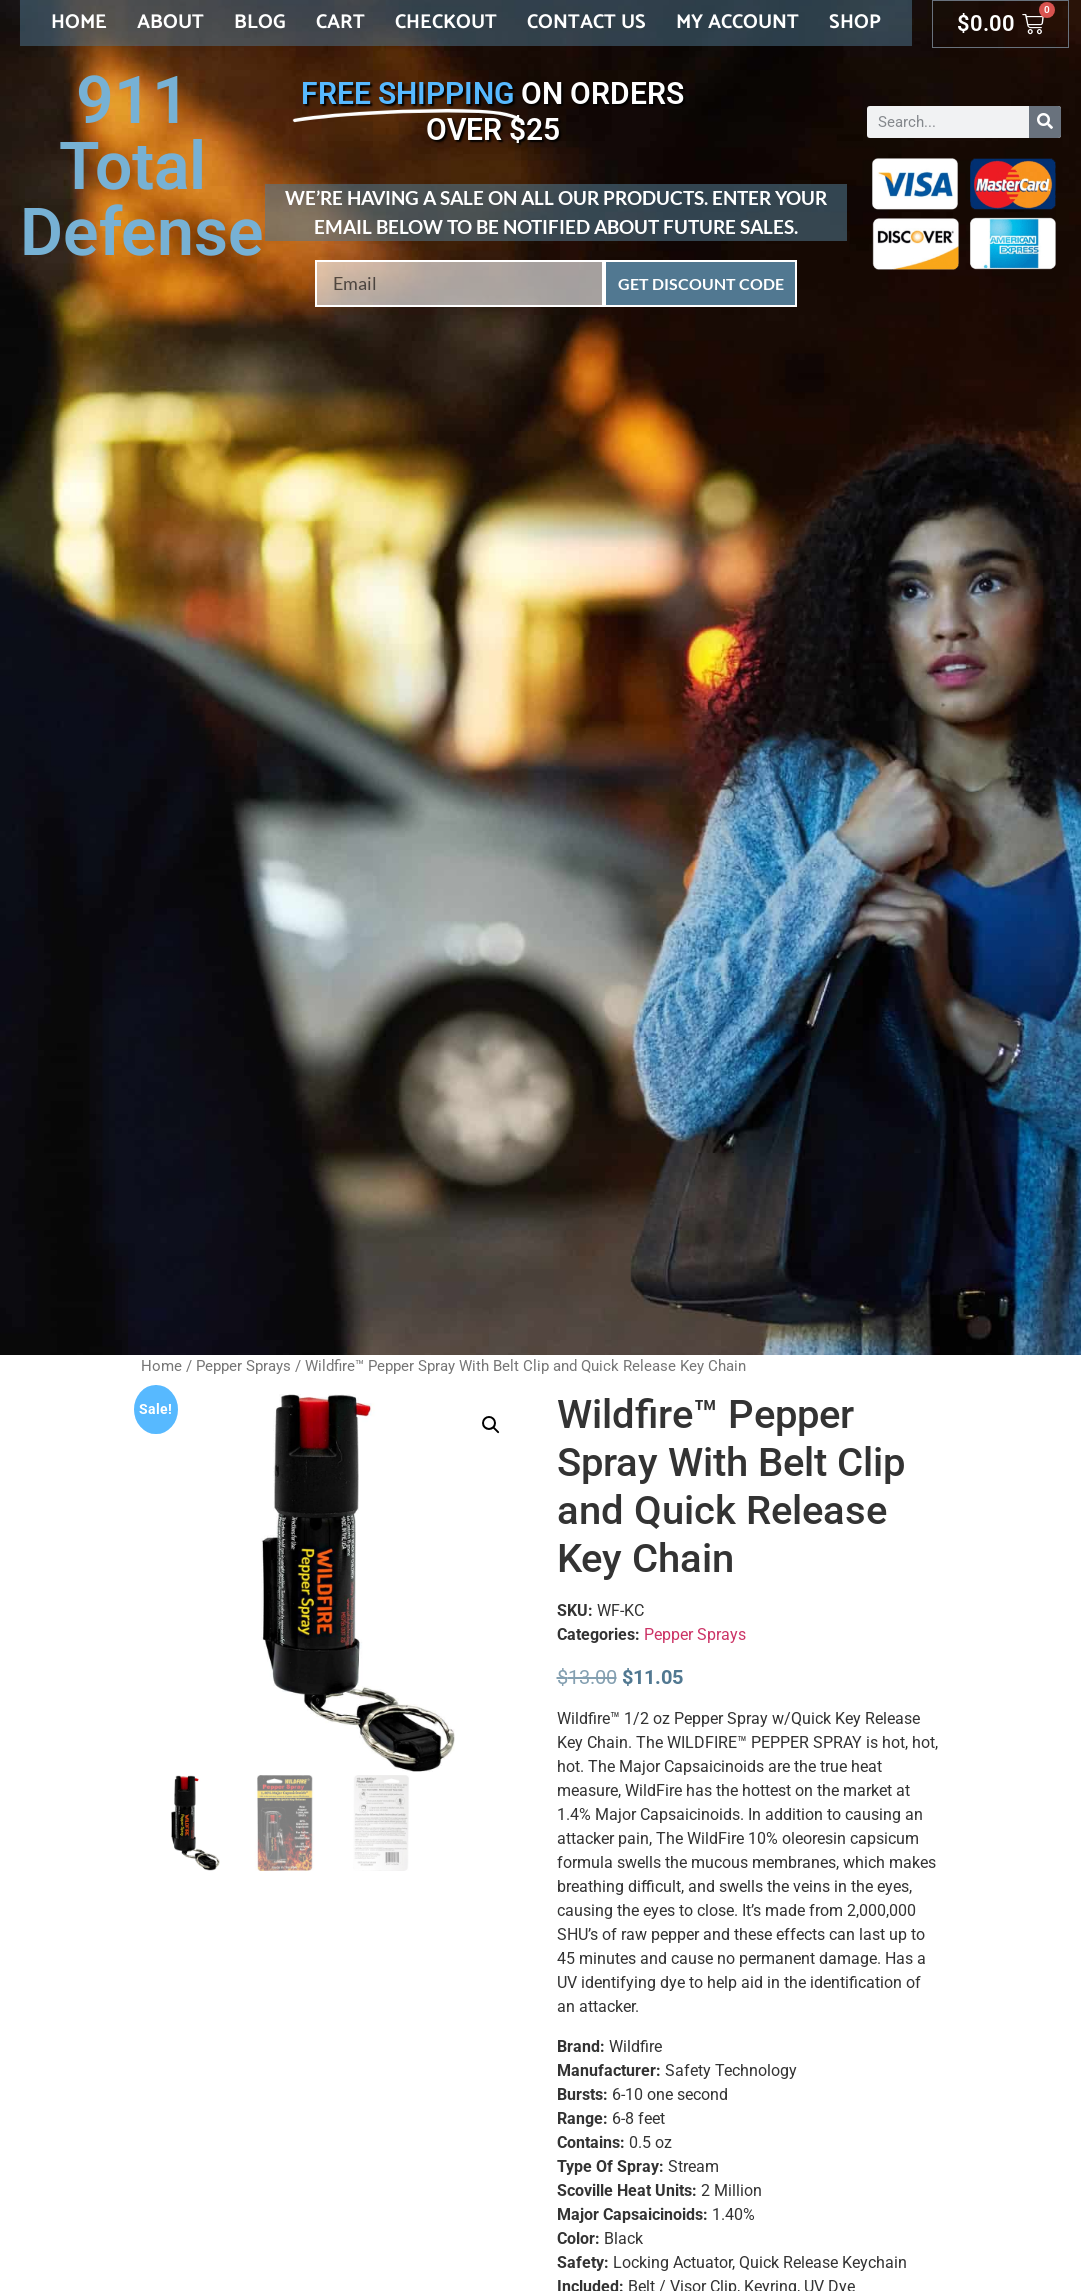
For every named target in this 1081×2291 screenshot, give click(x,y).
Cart (340, 22)
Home (79, 22)
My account (737, 22)
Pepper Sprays (243, 1366)
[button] (491, 1425)
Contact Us (586, 22)
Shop (855, 22)
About (170, 22)
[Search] (1045, 122)
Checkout (446, 22)
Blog (260, 22)
